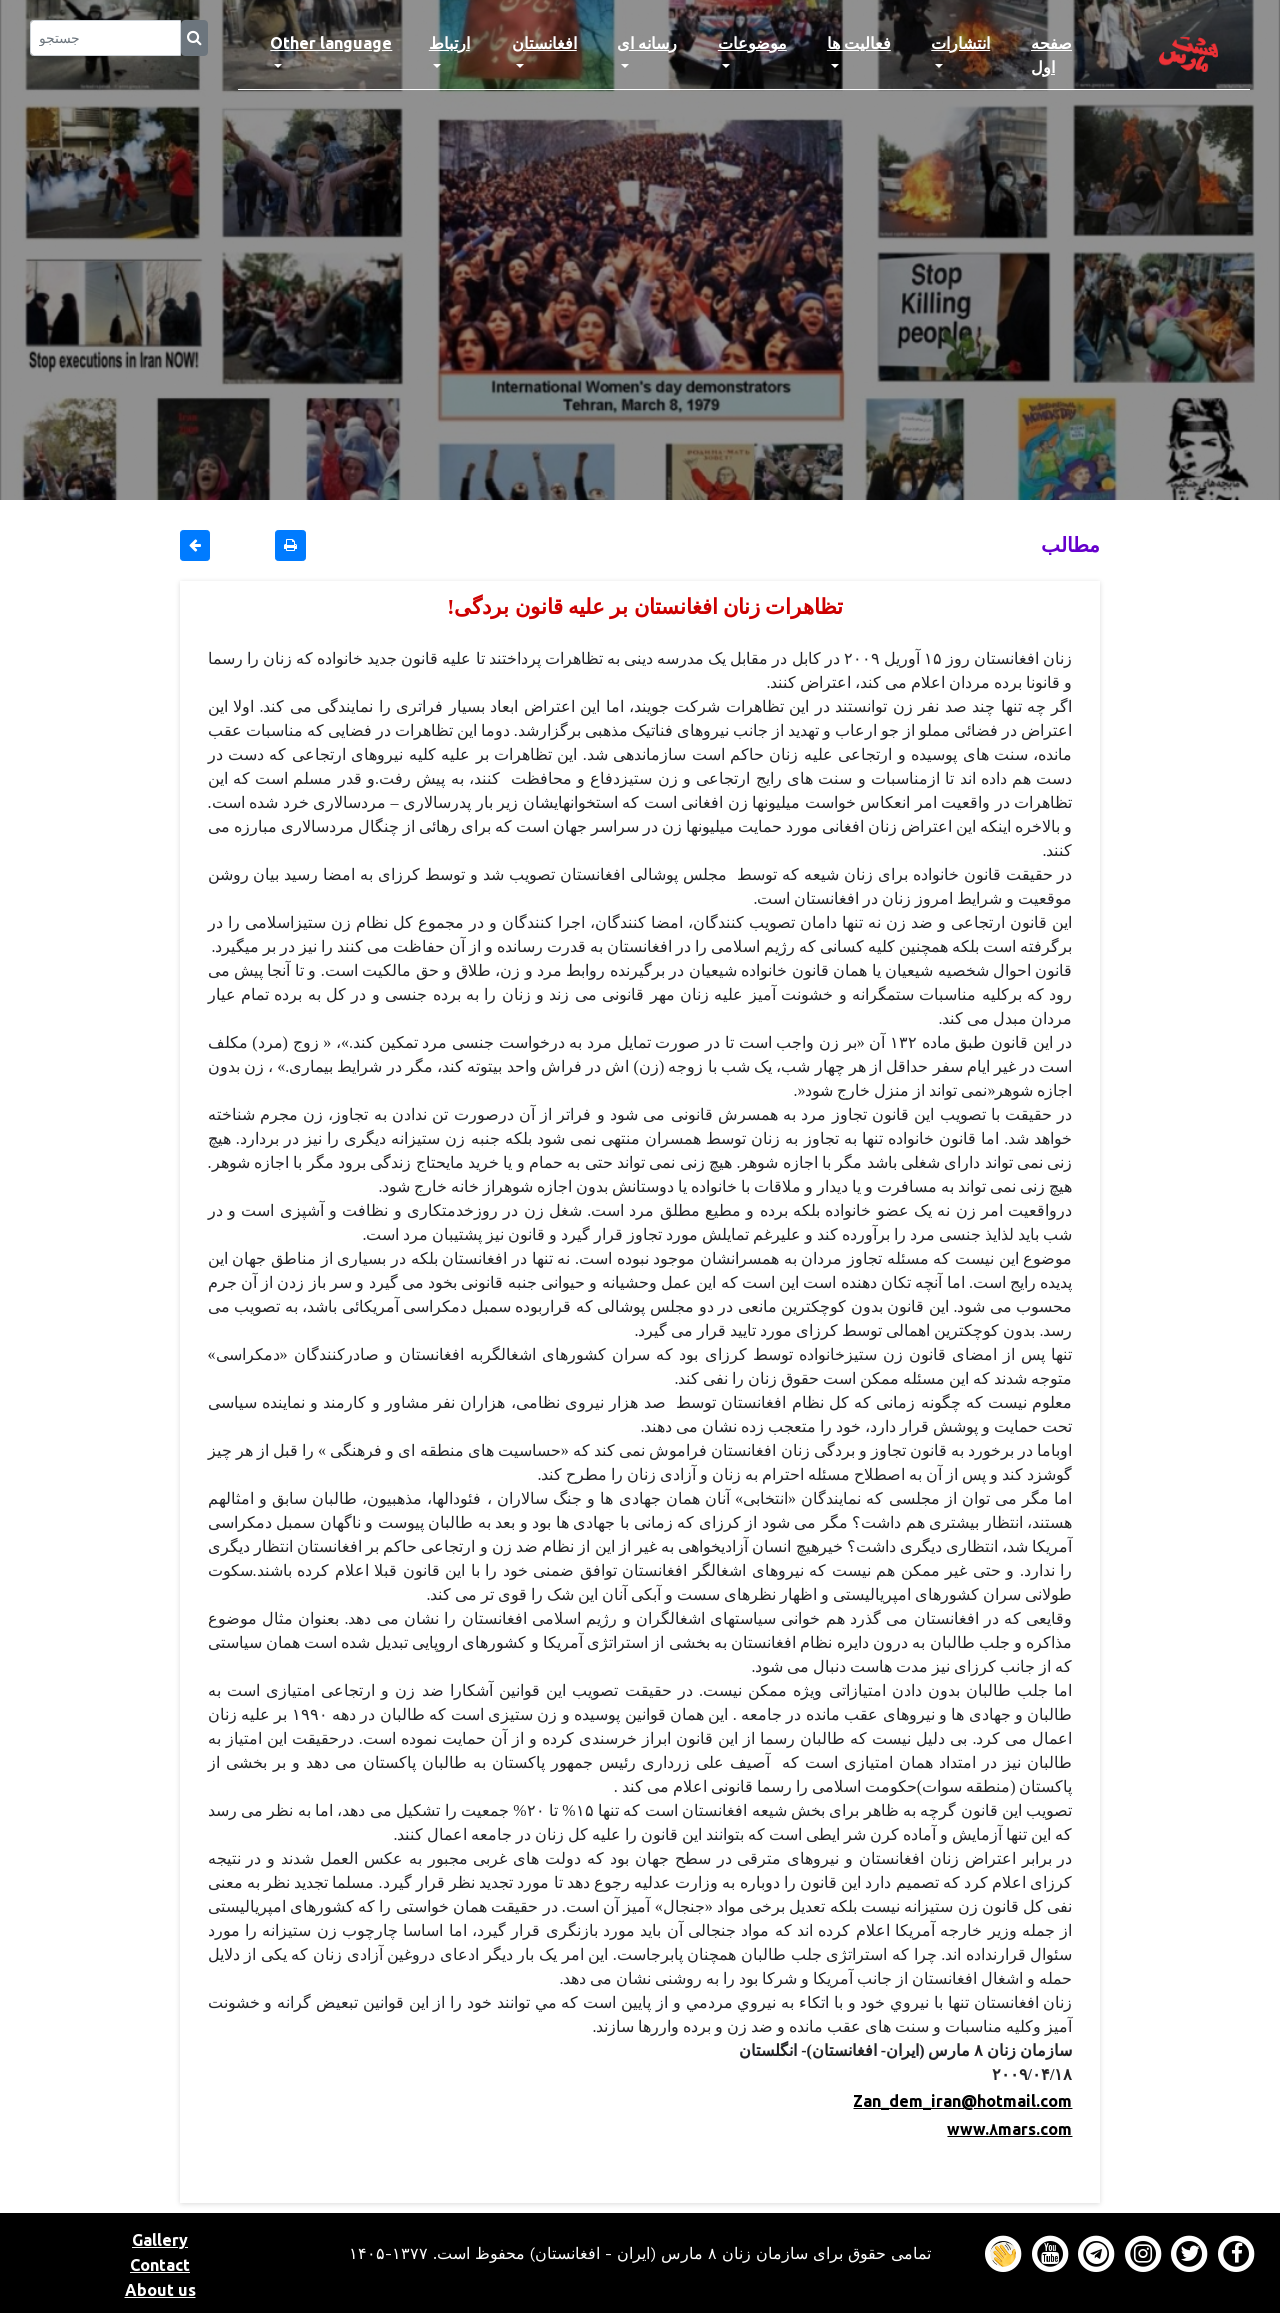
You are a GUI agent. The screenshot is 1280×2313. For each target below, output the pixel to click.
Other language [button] (331, 43)
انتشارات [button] (960, 43)
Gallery (160, 2240)
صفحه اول (1070, 55)
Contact (160, 2265)
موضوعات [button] (752, 43)
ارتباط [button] (449, 43)
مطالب (1070, 544)
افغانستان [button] (544, 43)
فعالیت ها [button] (859, 43)
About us (160, 2290)
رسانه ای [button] (647, 43)
